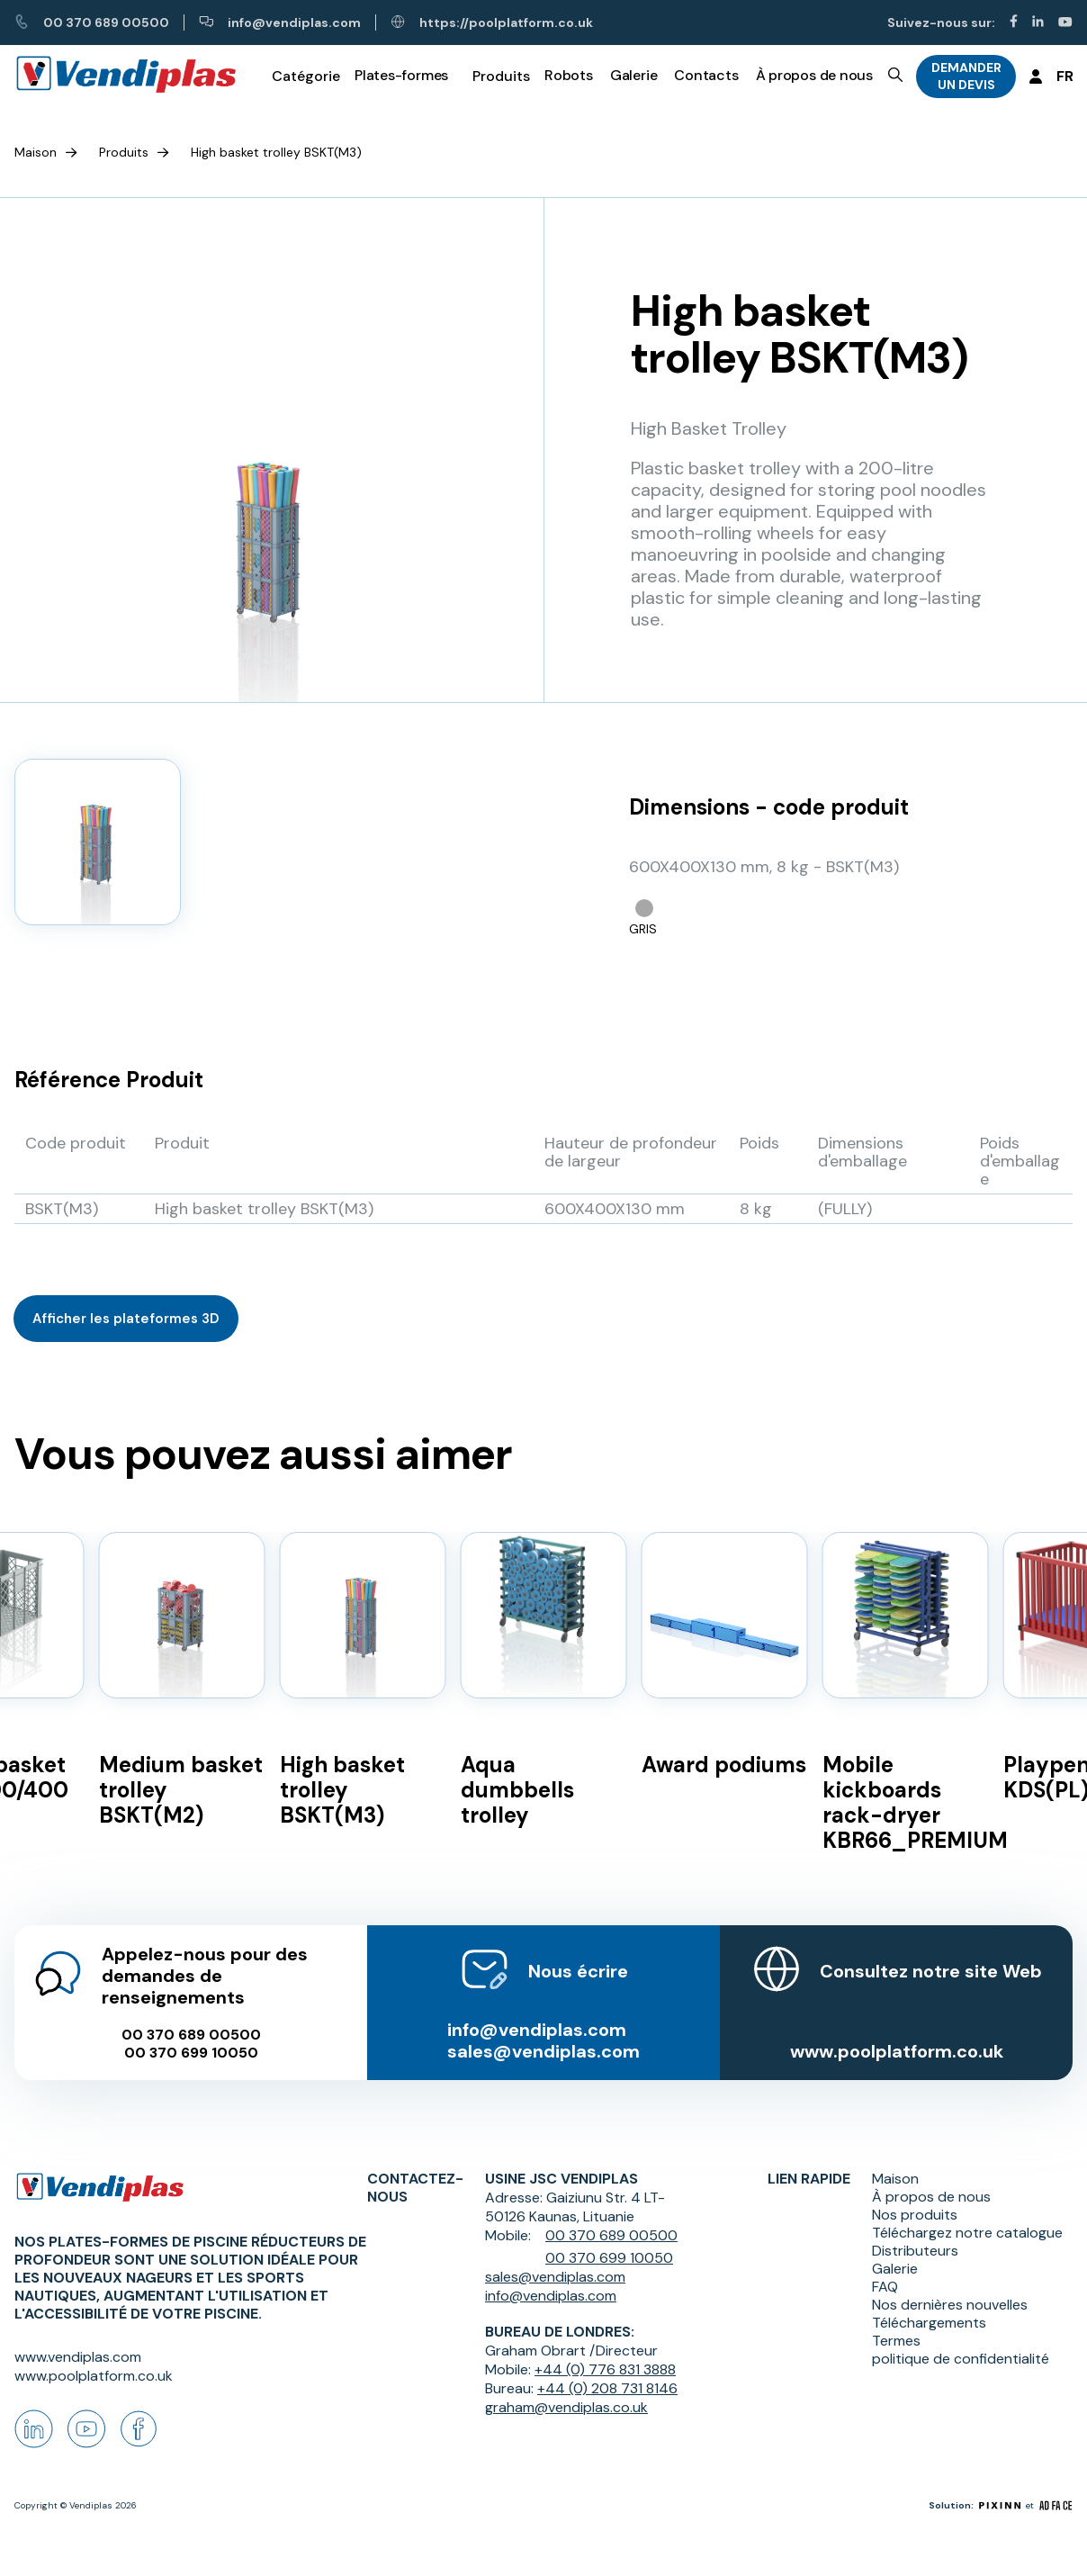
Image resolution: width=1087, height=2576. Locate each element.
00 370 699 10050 (191, 2053)
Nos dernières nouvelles (950, 2305)
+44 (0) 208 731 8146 (607, 2388)
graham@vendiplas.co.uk (566, 2407)
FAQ (885, 2287)
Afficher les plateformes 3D (126, 1319)
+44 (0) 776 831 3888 (605, 2369)
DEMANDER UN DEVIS (966, 76)
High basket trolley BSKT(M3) (276, 152)
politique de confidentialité (960, 2359)
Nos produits (914, 2215)
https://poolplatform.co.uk (492, 22)
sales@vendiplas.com (543, 2051)
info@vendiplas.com (280, 22)
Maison (35, 152)
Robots (568, 75)
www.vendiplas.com (77, 2356)
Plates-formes (401, 75)
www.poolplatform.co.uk (896, 2051)
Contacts (706, 75)
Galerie (633, 75)
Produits (123, 152)
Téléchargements (929, 2323)
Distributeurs (915, 2251)
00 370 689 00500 (91, 22)
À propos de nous (814, 75)
